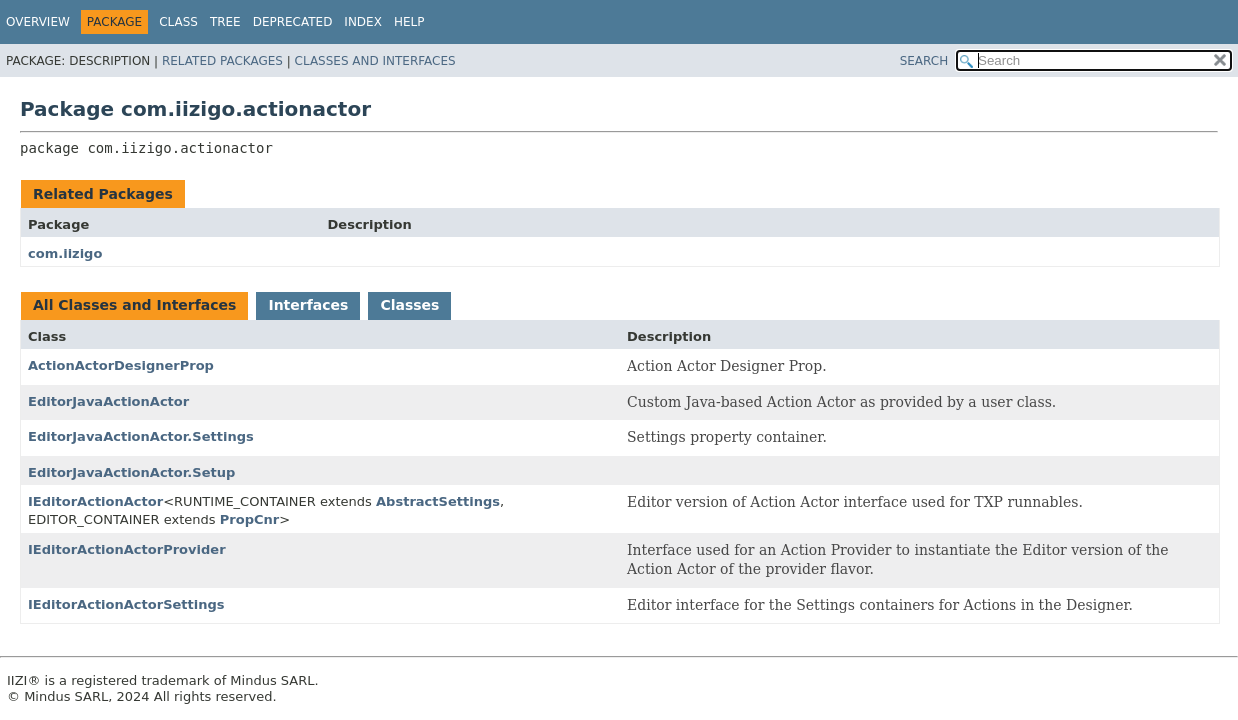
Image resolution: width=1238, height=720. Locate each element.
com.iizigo (65, 253)
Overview (38, 22)
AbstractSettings (438, 501)
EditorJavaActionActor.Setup (131, 472)
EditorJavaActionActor (108, 401)
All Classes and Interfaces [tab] (134, 305)
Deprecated (293, 22)
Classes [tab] (409, 305)
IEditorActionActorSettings (126, 604)
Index (363, 22)
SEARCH (924, 61)
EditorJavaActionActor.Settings (141, 436)
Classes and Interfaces (375, 61)
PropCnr (249, 519)
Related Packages (222, 61)
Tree (225, 22)
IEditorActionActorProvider (127, 549)
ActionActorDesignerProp (121, 365)
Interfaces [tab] (308, 305)
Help (409, 22)
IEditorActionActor (95, 501)
